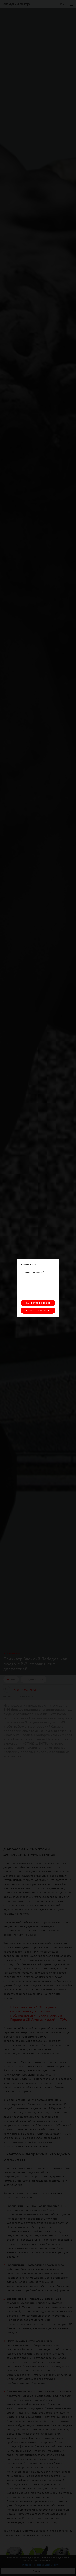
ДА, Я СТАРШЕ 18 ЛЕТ (38, 1303)
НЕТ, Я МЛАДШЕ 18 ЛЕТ (38, 1311)
